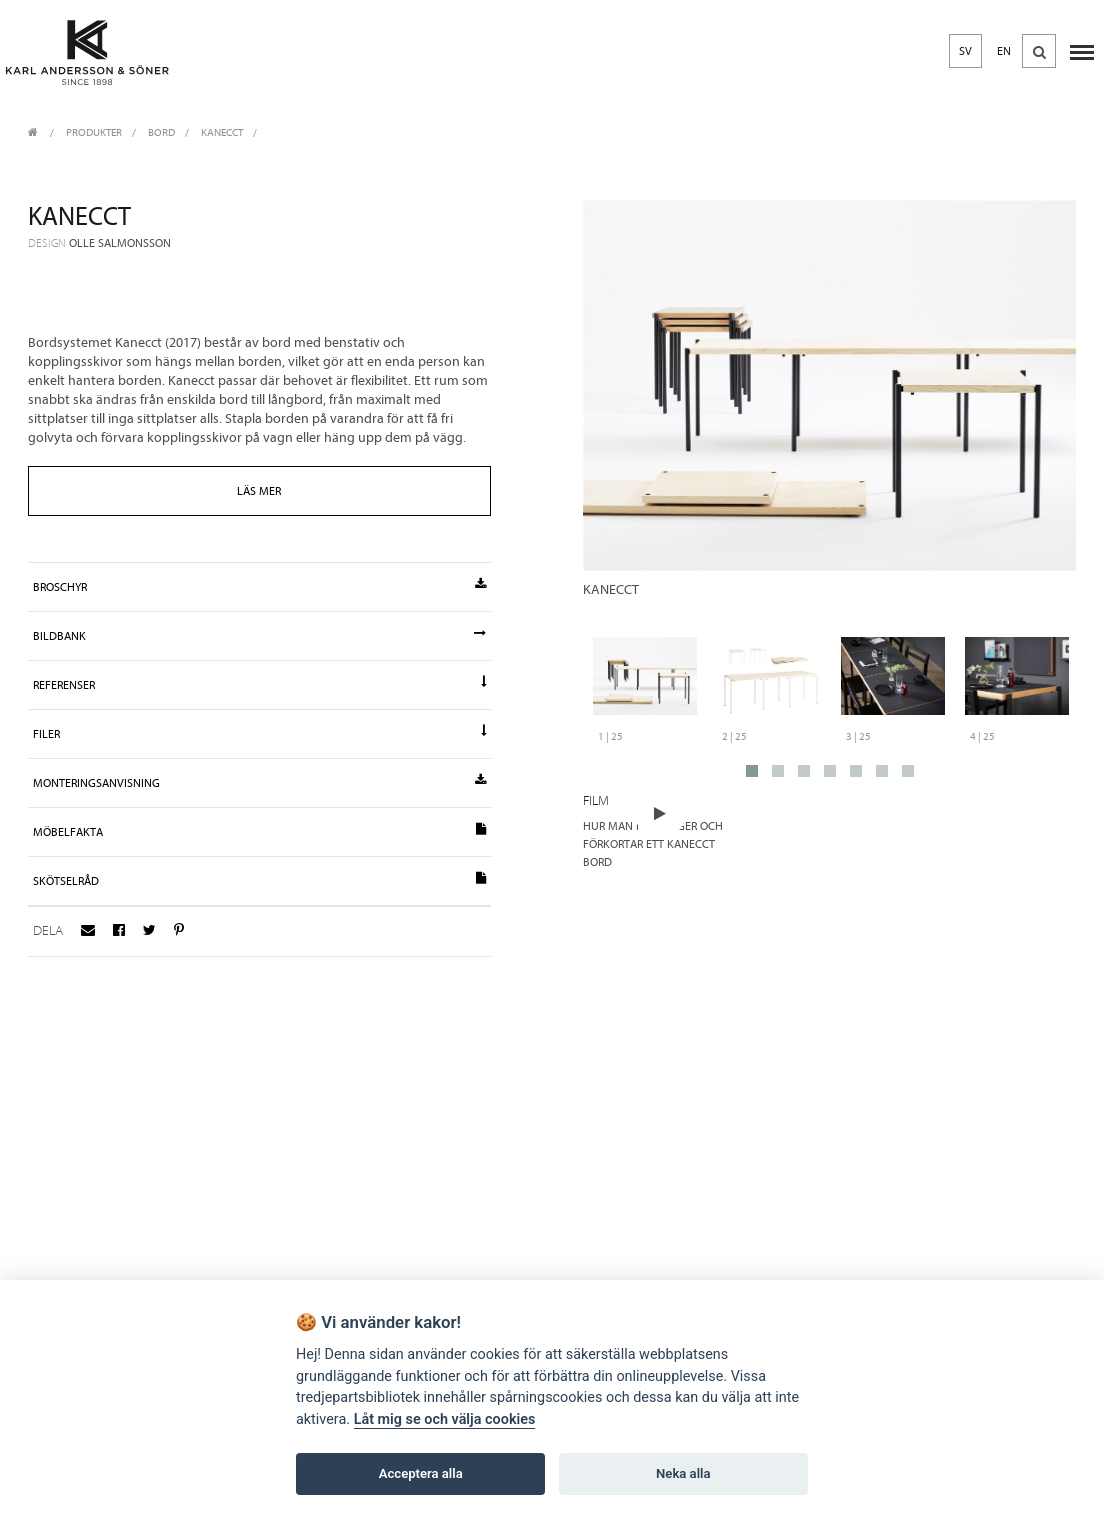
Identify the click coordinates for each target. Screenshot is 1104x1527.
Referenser (260, 684)
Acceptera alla (421, 1473)
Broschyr (260, 586)
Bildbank (260, 635)
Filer (260, 733)
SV (965, 51)
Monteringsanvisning (260, 782)
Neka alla (683, 1473)
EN (1004, 51)
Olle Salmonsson (120, 243)
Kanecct (222, 132)
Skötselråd (260, 880)
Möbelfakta (260, 831)
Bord (161, 132)
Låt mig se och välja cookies (445, 1419)
